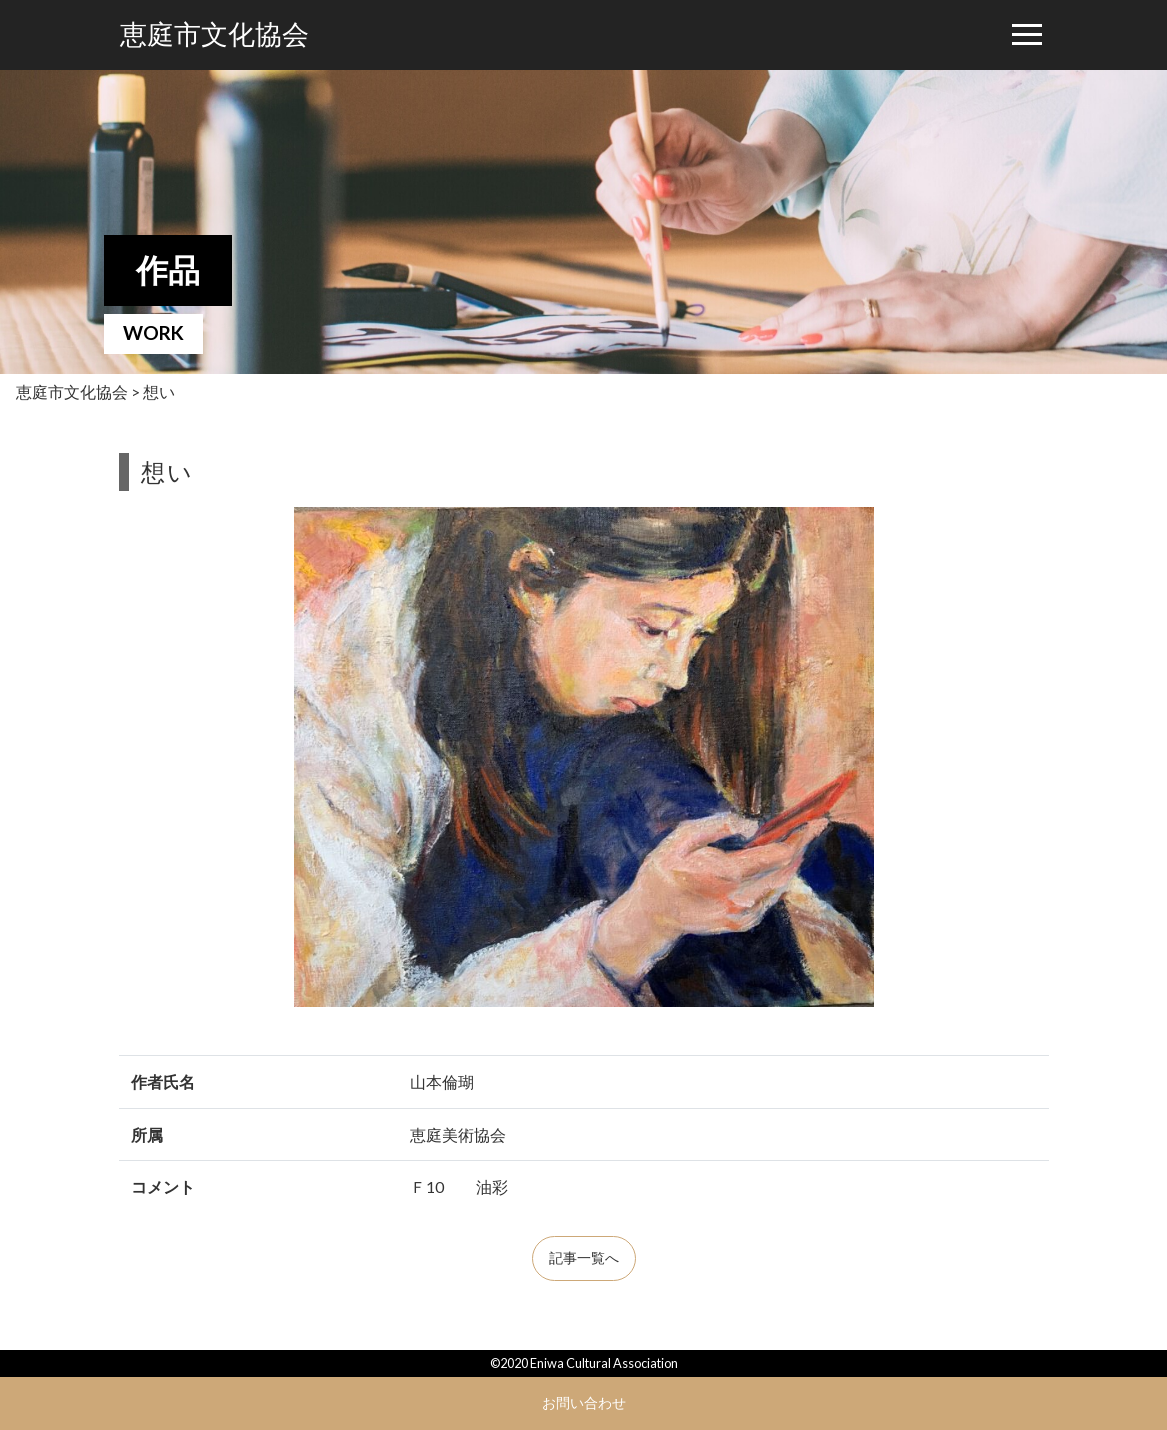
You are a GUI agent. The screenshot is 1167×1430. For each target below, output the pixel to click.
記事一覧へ (584, 1258)
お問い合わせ (584, 1402)
